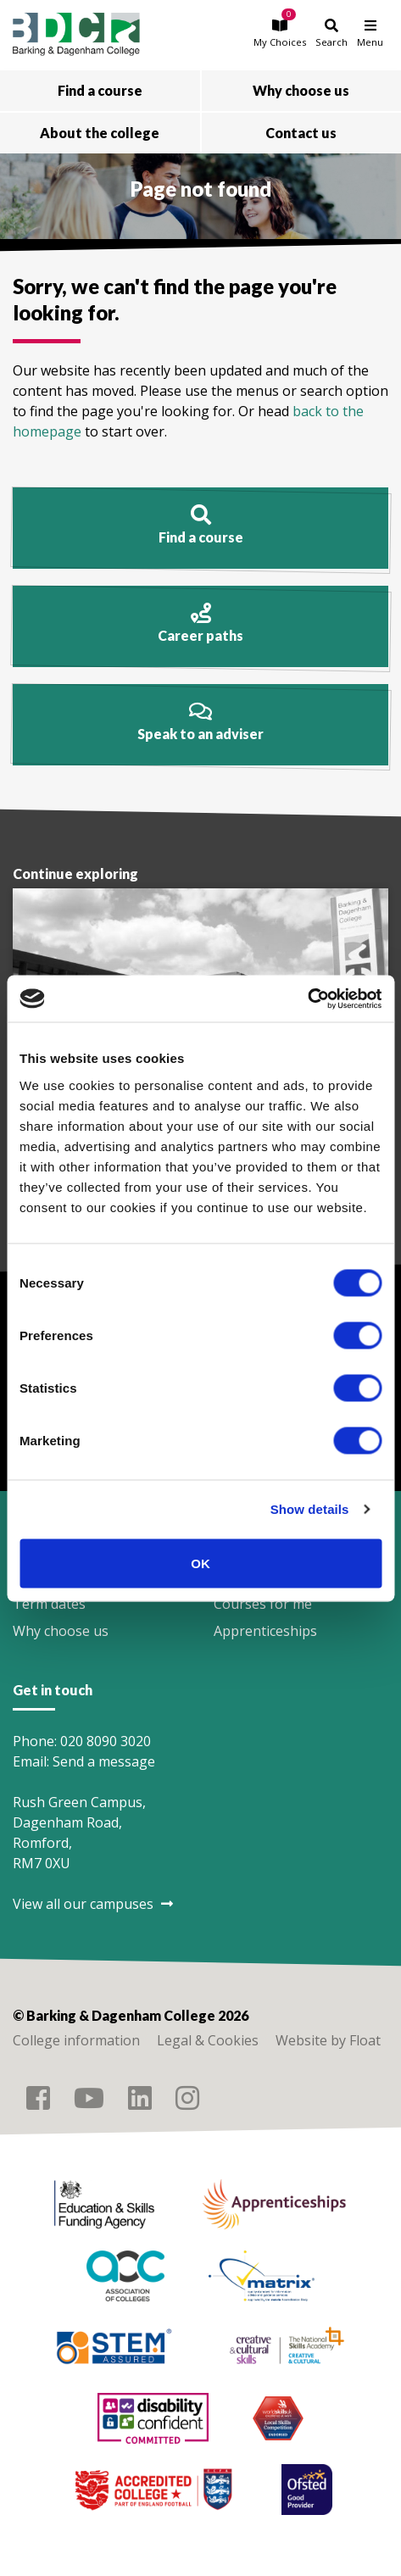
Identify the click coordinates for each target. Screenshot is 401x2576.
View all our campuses (93, 1903)
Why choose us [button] (301, 90)
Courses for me (263, 1603)
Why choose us (61, 1631)
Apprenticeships (265, 1631)
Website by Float (328, 2040)
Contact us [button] (301, 133)
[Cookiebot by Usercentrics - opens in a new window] (307, 999)
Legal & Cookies (208, 2040)
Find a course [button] (100, 90)
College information (76, 2040)
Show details (309, 1509)
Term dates (49, 1603)
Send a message (104, 1761)
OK (200, 1562)
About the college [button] (99, 133)
